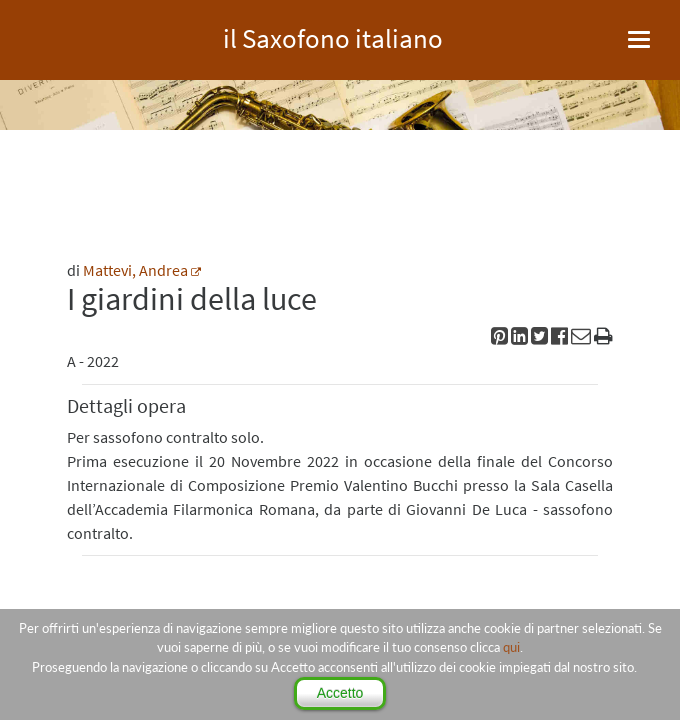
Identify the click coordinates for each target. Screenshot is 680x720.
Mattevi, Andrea (135, 270)
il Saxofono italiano (333, 35)
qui (511, 647)
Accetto (340, 693)
